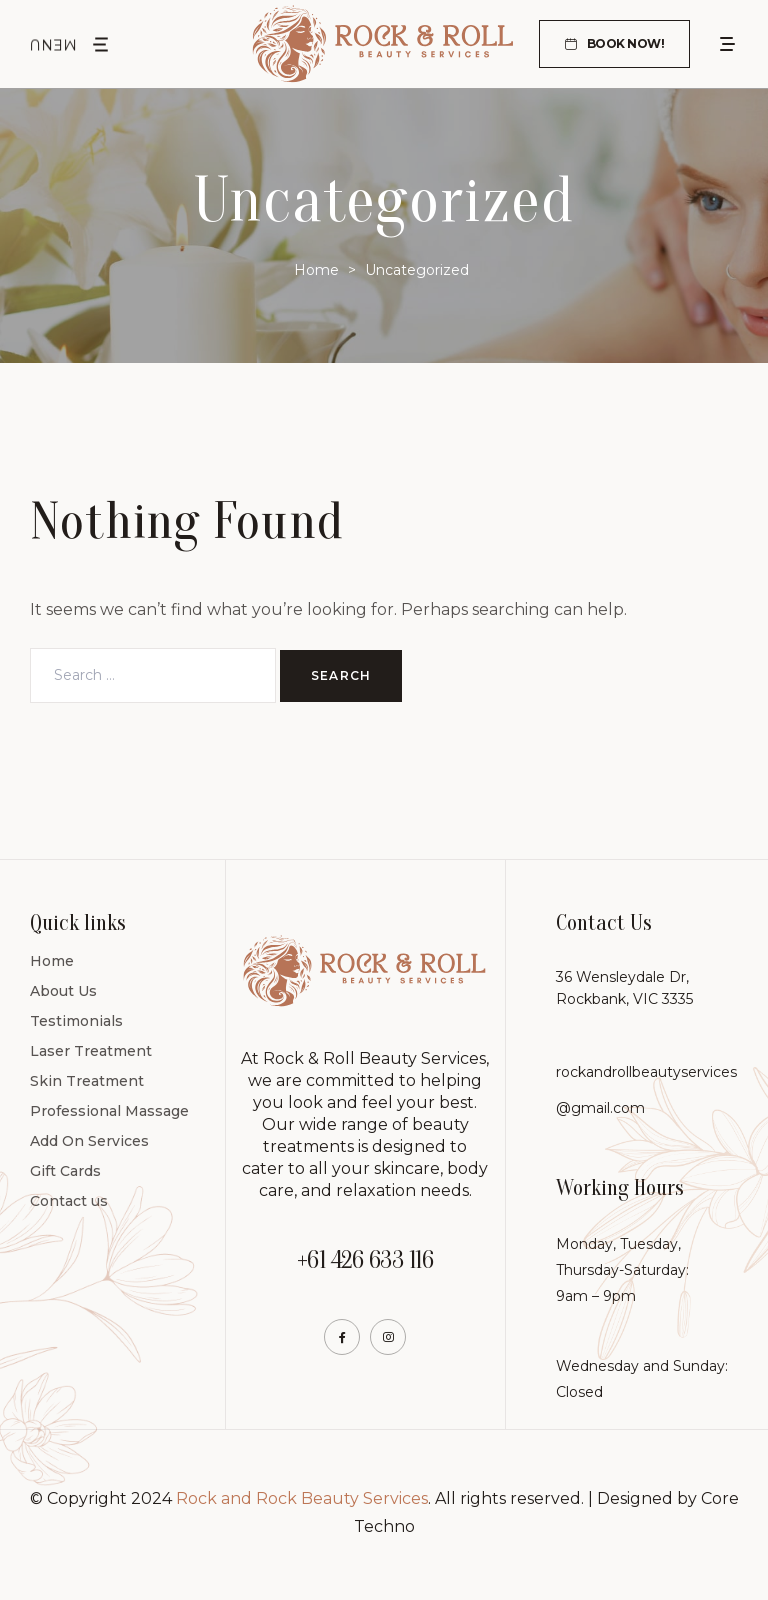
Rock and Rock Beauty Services (302, 1498)
